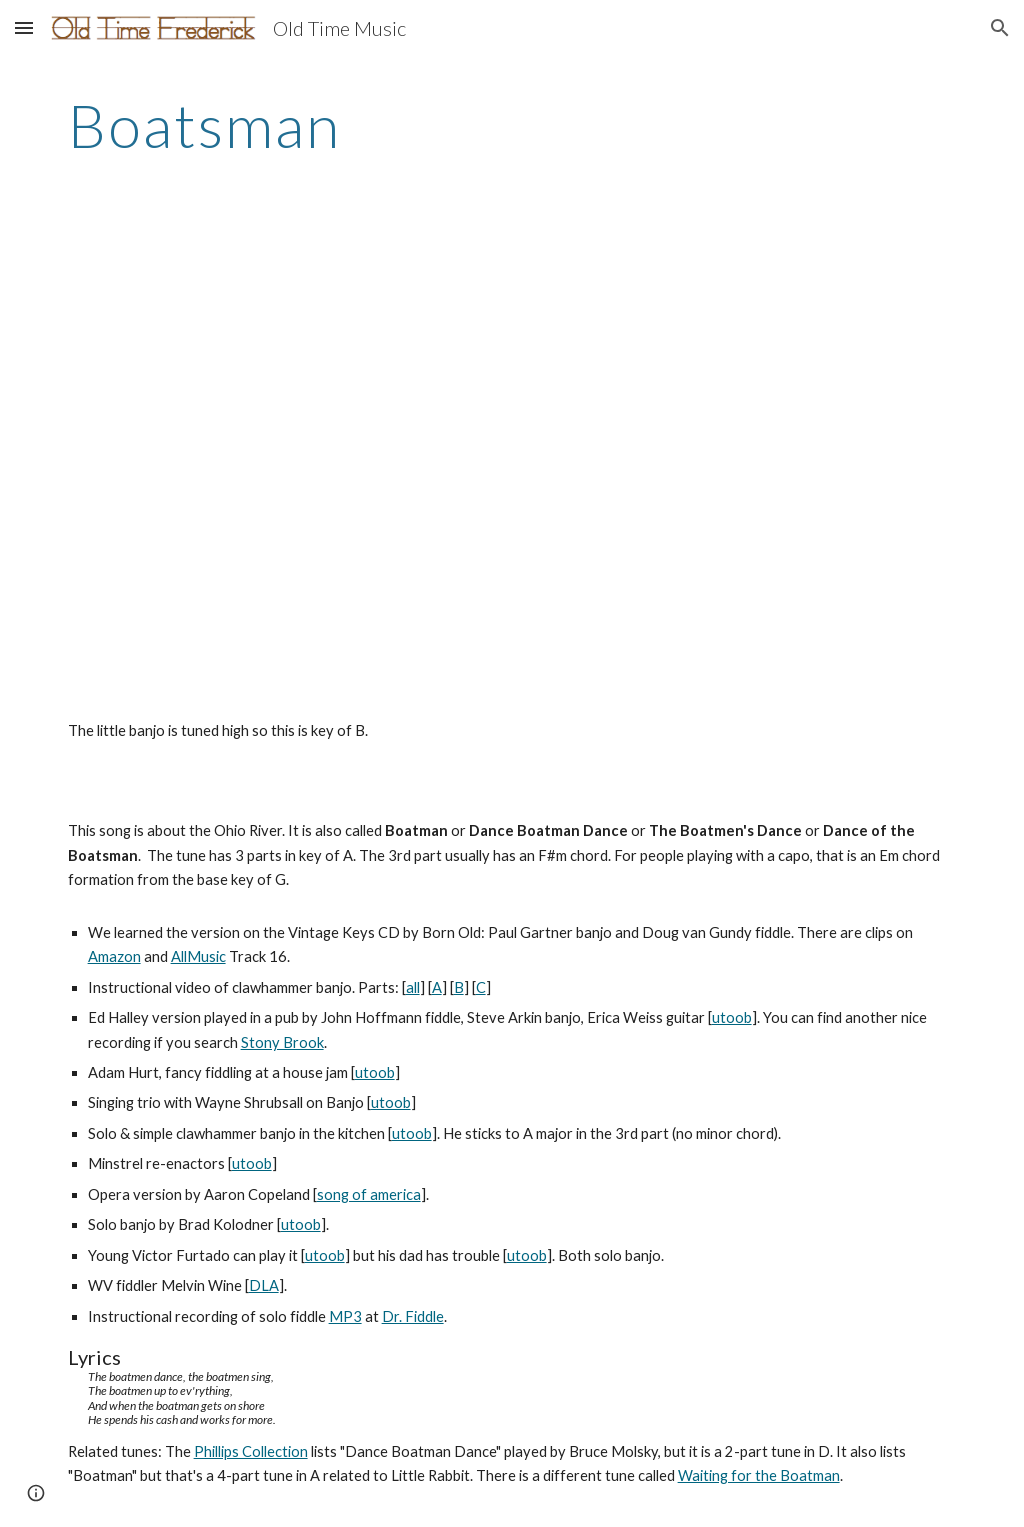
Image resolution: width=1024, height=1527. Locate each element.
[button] (24, 27)
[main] (512, 125)
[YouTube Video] (357, 475)
